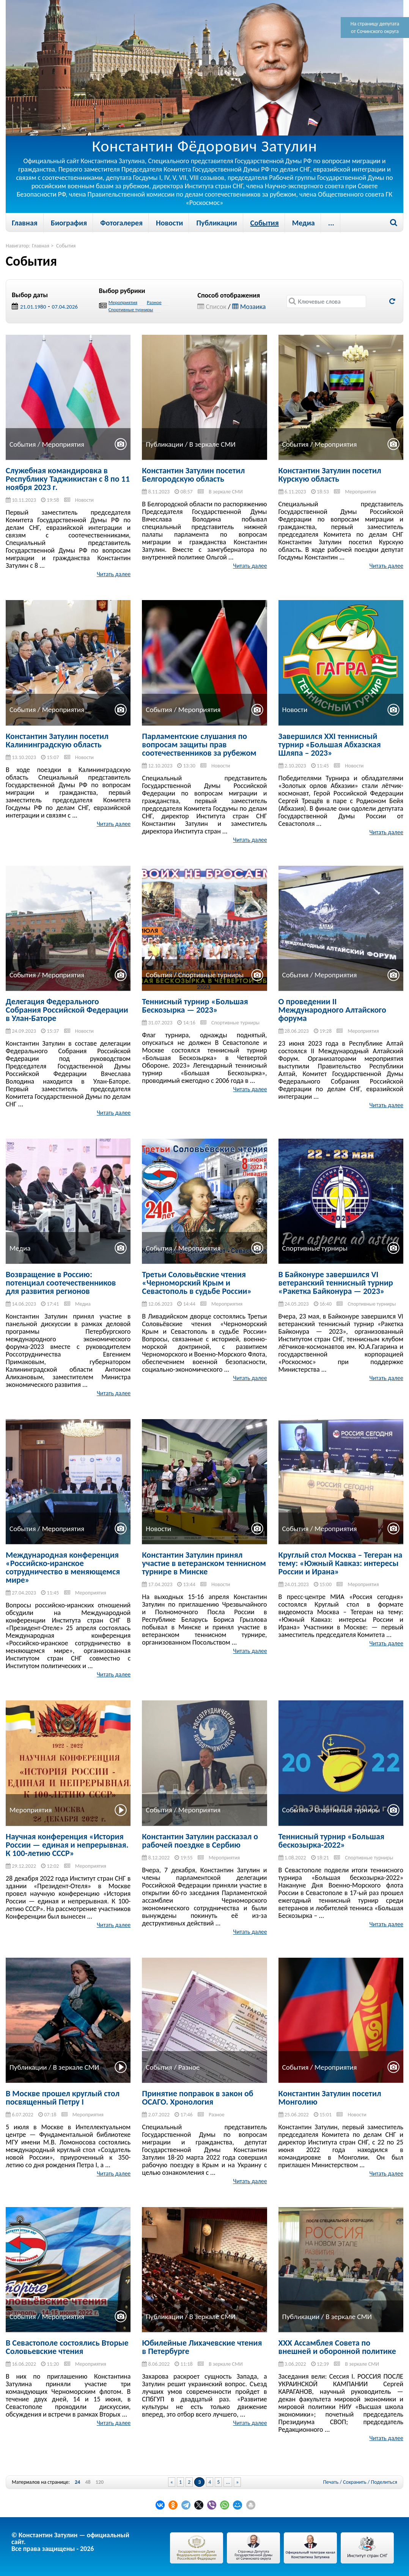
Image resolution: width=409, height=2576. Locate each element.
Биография (69, 222)
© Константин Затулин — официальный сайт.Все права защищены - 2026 (70, 2542)
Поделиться (384, 2482)
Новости (169, 222)
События (264, 222)
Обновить (392, 301)
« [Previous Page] (171, 2482)
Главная (25, 222)
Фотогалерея (121, 222)
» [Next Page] (237, 2482)
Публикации (216, 222)
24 (77, 2482)
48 (87, 2482)
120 (100, 2482)
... (331, 222)
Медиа (303, 222)
